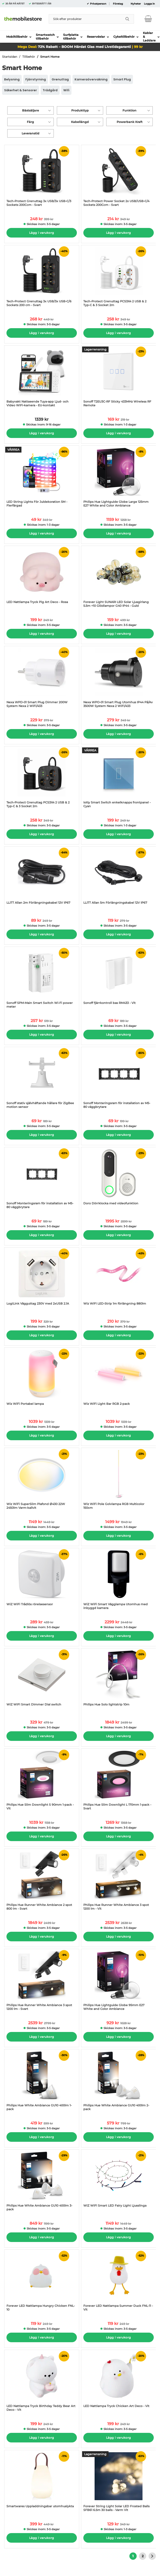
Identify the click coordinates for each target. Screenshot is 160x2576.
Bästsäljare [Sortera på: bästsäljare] (30, 110)
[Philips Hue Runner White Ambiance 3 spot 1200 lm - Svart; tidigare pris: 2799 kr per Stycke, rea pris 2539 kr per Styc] (41, 1982)
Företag (118, 3)
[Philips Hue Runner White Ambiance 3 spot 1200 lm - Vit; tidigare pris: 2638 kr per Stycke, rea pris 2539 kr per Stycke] (118, 1881)
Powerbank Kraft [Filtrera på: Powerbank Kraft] (129, 122)
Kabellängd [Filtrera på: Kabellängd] (80, 122)
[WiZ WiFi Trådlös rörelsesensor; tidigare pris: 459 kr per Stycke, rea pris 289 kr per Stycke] (41, 1581)
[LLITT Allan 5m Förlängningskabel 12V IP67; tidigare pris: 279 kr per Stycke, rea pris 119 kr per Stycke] (118, 879)
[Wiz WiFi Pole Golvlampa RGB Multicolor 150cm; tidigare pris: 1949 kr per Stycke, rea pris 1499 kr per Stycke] (118, 1481)
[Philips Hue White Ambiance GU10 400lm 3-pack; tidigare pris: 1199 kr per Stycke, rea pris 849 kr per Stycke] (41, 2182)
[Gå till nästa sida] (152, 2556)
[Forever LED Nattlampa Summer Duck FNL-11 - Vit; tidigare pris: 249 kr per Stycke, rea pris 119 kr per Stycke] (118, 2282)
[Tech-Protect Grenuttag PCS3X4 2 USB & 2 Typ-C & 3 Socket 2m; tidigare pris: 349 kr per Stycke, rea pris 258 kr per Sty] (118, 278)
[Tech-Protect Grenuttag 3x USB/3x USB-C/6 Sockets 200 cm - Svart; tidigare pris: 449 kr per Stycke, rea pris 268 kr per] (41, 278)
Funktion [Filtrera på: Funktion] (129, 110)
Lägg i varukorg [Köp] (41, 233)
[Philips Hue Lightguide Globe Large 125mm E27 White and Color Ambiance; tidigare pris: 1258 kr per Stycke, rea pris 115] (118, 478)
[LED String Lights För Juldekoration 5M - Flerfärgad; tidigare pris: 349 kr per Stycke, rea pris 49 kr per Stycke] (41, 478)
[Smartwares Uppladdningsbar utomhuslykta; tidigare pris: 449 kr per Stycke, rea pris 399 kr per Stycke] (41, 2483)
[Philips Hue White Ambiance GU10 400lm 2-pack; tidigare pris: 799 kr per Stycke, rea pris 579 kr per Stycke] (118, 2082)
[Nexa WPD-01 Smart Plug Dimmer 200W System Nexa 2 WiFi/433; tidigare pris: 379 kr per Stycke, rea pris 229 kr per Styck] (41, 679)
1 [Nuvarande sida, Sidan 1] (133, 2556)
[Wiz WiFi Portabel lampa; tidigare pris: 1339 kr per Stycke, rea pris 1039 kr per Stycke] (41, 1380)
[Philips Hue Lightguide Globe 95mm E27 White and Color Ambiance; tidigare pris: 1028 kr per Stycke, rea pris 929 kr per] (118, 1982)
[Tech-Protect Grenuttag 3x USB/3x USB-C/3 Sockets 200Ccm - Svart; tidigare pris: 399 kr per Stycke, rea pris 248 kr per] (41, 178)
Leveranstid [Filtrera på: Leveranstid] (30, 133)
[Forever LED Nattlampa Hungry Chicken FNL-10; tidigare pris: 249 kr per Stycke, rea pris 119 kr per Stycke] (41, 2282)
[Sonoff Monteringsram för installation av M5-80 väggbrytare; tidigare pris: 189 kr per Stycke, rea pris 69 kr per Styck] (41, 1180)
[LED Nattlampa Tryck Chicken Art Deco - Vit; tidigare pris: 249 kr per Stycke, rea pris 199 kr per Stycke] (118, 2383)
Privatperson (97, 3)
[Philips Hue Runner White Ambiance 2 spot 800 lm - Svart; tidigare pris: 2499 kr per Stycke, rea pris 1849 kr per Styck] (41, 1881)
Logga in (149, 3)
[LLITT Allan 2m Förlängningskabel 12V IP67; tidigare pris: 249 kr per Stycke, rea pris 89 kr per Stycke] (41, 879)
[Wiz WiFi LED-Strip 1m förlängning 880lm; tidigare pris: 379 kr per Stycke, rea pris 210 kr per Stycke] (118, 1280)
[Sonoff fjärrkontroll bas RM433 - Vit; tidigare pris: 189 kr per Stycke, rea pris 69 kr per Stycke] (118, 979)
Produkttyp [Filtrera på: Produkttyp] (80, 110)
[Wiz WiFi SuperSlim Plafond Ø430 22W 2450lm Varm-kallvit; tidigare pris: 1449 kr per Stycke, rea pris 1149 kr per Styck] (41, 1481)
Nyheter (136, 3)
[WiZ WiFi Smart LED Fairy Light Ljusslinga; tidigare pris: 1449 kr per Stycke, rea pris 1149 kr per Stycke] (118, 2182)
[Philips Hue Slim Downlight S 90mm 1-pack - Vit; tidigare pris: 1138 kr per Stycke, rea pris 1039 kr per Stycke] (41, 1781)
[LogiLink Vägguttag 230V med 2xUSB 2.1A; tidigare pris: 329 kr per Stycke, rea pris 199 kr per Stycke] (41, 1280)
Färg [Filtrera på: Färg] (30, 122)
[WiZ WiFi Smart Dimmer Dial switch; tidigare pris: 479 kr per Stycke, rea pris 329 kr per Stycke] (41, 1681)
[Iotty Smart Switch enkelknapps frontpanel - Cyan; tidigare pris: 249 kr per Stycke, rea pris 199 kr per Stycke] (118, 779)
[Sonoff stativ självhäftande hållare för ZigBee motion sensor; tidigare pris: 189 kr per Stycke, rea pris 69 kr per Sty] (41, 1080)
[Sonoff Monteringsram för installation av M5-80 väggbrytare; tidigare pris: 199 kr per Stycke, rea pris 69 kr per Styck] (118, 1080)
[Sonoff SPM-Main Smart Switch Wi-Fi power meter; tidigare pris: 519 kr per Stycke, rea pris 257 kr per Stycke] (41, 979)
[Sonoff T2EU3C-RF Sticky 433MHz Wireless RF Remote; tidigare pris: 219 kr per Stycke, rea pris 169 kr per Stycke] (118, 378)
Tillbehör (28, 57)
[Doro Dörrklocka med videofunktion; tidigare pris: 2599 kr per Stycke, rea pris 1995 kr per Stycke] (118, 1180)
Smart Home (50, 57)
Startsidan (9, 57)
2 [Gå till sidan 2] (143, 2556)
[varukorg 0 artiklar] (148, 18)
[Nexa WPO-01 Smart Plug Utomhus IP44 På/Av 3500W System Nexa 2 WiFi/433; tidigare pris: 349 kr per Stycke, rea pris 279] (118, 679)
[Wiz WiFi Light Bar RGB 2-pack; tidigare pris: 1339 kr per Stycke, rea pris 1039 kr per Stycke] (118, 1380)
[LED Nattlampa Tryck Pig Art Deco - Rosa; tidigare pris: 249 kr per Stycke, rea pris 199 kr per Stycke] (41, 579)
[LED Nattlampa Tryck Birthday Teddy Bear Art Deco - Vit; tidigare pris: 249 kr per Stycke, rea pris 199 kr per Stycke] (41, 2383)
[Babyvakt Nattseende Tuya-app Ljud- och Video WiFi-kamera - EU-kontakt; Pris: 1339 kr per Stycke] (41, 378)
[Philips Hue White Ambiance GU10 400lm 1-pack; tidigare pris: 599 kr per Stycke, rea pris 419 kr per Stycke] (41, 2082)
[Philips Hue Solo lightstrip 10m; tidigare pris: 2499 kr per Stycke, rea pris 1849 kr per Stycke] (118, 1681)
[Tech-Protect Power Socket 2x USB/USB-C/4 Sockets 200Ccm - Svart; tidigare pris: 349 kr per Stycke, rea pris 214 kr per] (118, 178)
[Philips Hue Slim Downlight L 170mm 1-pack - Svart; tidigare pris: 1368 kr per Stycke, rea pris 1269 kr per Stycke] (118, 1781)
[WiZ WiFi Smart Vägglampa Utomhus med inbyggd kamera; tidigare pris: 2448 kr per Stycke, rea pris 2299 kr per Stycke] (118, 1581)
